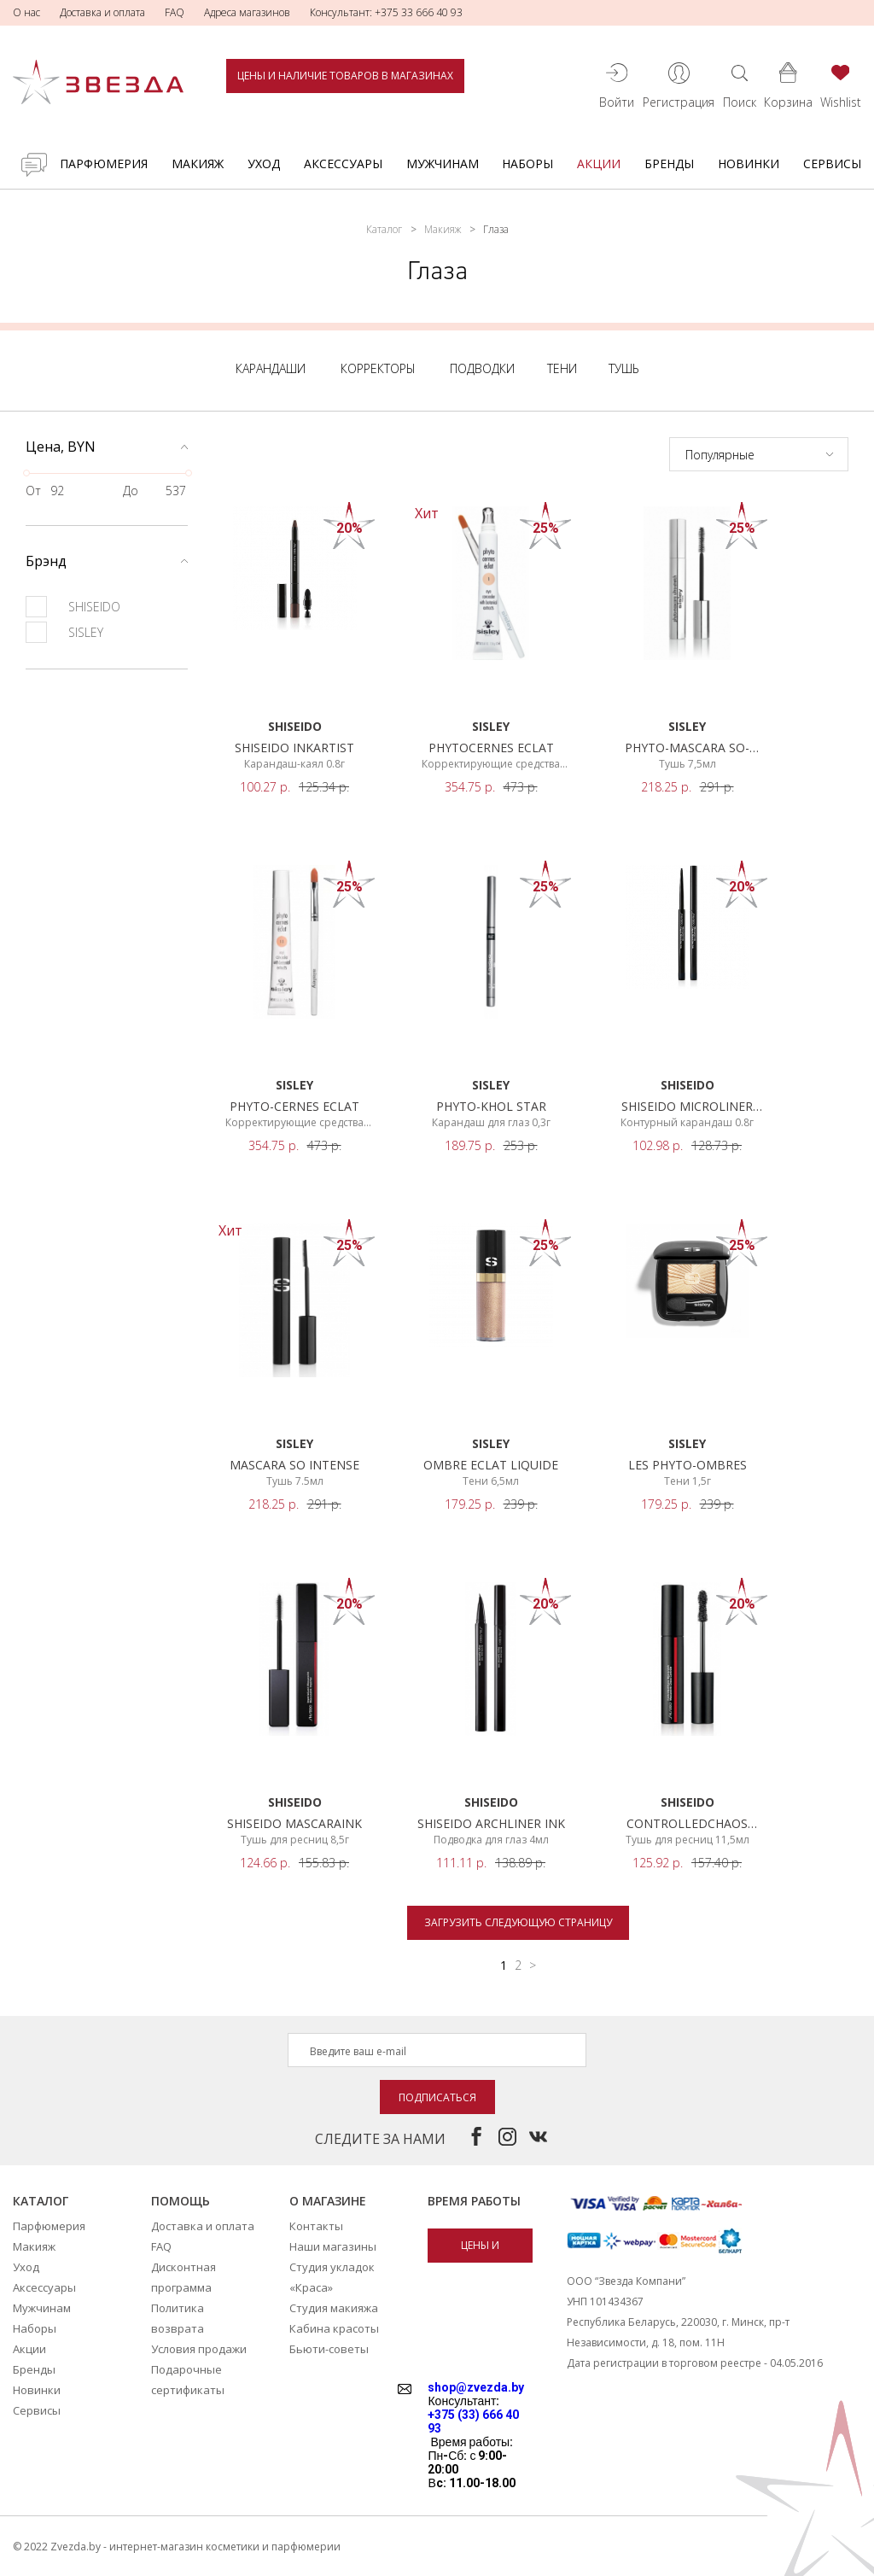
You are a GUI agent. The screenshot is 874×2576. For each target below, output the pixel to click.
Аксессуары (343, 163)
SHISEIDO (73, 606)
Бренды (669, 163)
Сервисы (832, 163)
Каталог (384, 229)
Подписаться (437, 2097)
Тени (562, 368)
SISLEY (64, 632)
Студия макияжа (333, 2308)
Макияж (198, 163)
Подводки (482, 368)
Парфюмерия (104, 163)
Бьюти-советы (329, 2349)
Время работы (474, 2201)
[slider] (26, 473)
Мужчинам (442, 163)
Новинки (748, 163)
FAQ (174, 12)
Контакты (316, 2226)
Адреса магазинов (247, 12)
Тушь (624, 368)
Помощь (180, 2201)
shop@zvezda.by (476, 2387)
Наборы (527, 163)
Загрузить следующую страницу (518, 1922)
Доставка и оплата (102, 12)
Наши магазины (332, 2246)
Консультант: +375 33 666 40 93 (386, 12)
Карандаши (271, 368)
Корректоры (378, 368)
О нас (26, 12)
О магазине (327, 2201)
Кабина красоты (334, 2328)
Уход (264, 163)
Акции (599, 163)
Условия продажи (199, 2349)
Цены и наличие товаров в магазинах (345, 75)
